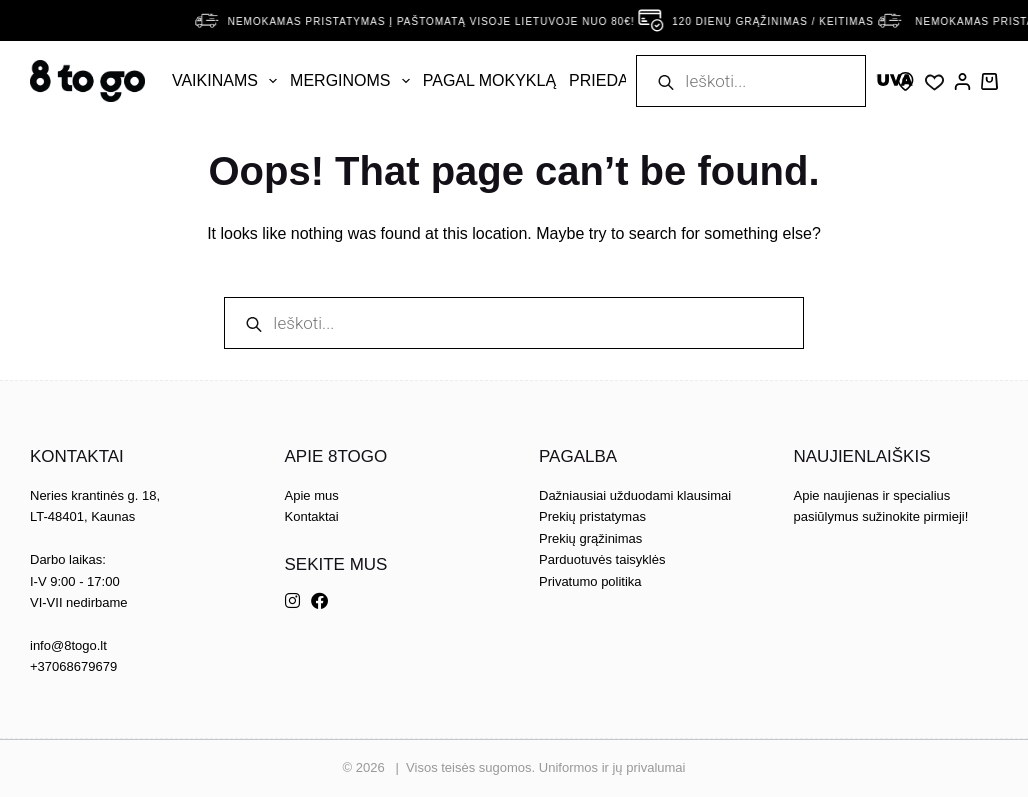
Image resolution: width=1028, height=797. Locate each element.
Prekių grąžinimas (590, 538)
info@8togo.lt (68, 645)
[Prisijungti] (962, 81)
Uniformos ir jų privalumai (612, 767)
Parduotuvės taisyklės (602, 559)
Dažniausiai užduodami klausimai (635, 495)
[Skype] (905, 81)
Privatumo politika (590, 581)
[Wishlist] (934, 82)
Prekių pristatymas (592, 516)
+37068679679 (73, 666)
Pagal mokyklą (489, 80)
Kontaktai (312, 516)
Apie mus (312, 495)
